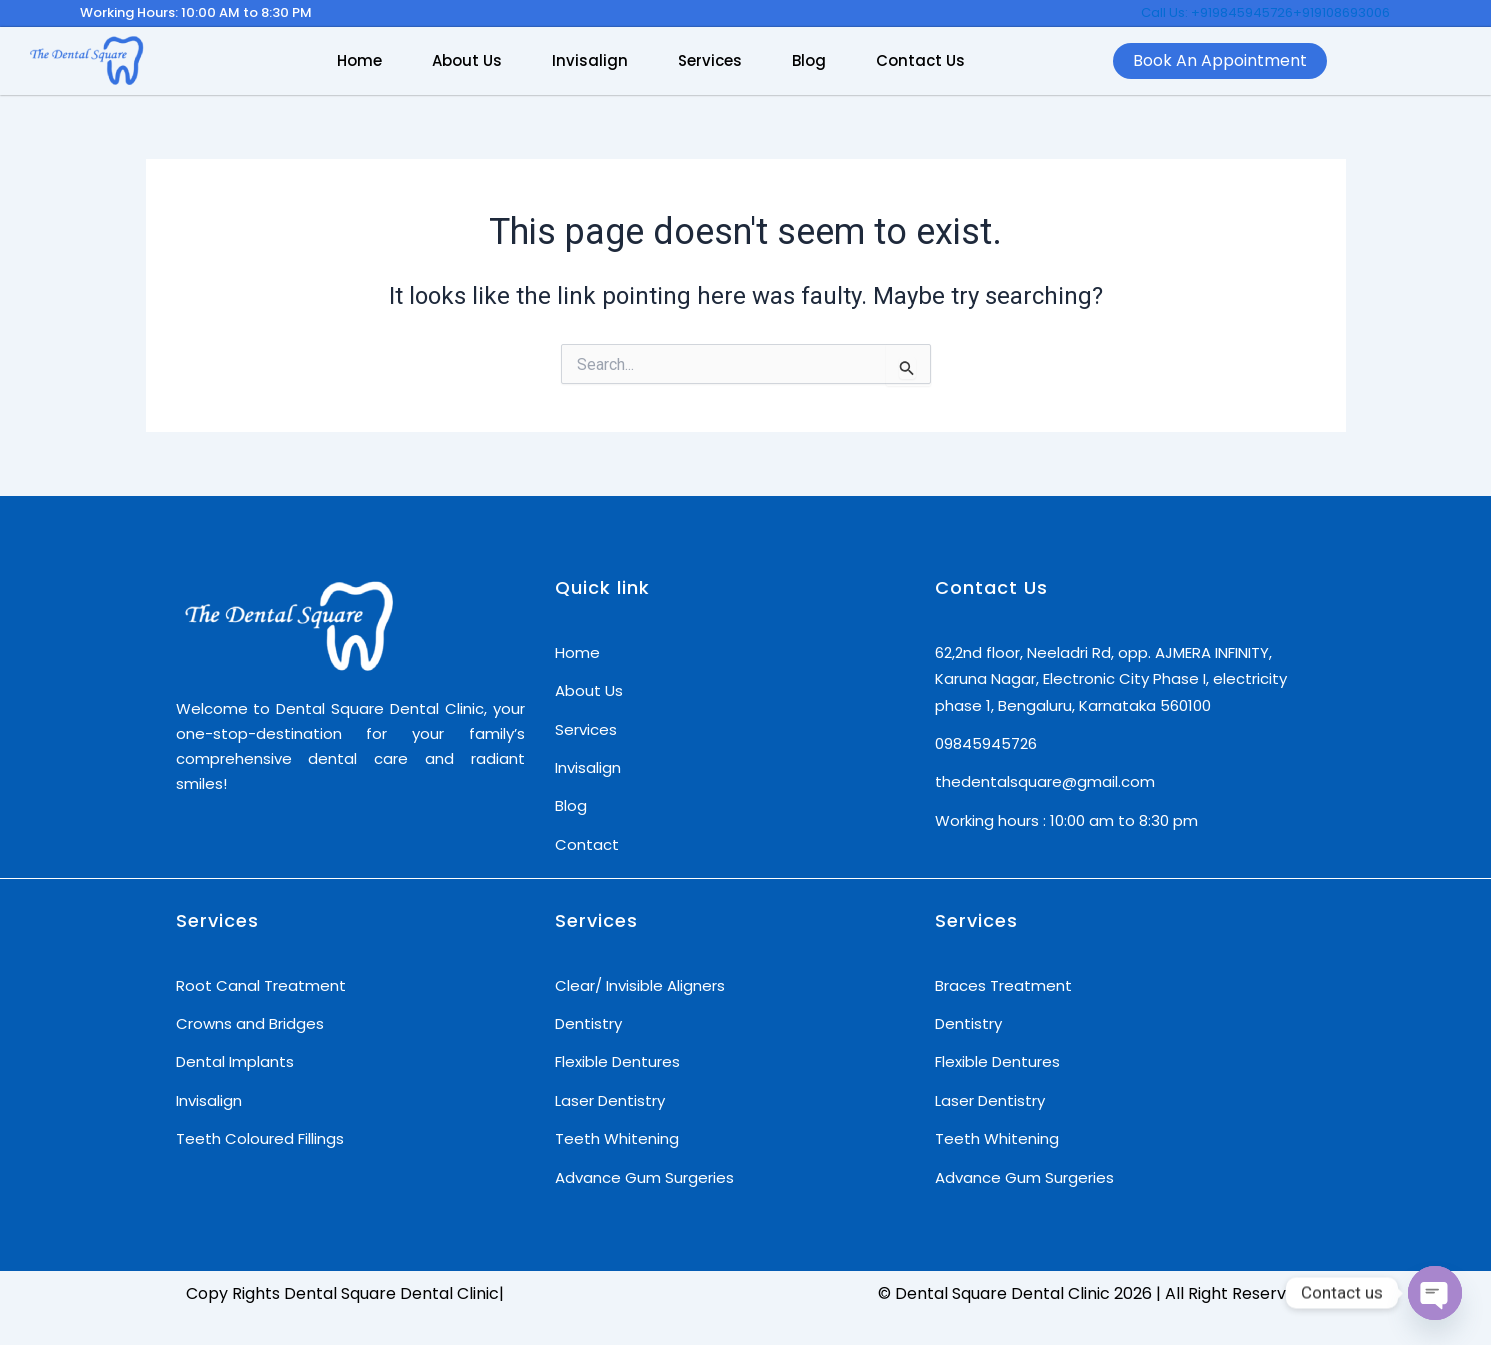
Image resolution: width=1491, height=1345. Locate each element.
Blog (809, 60)
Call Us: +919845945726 (1217, 12)
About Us (467, 60)
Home (359, 60)
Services (710, 60)
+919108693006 (1341, 12)
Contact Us (920, 60)
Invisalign (590, 60)
